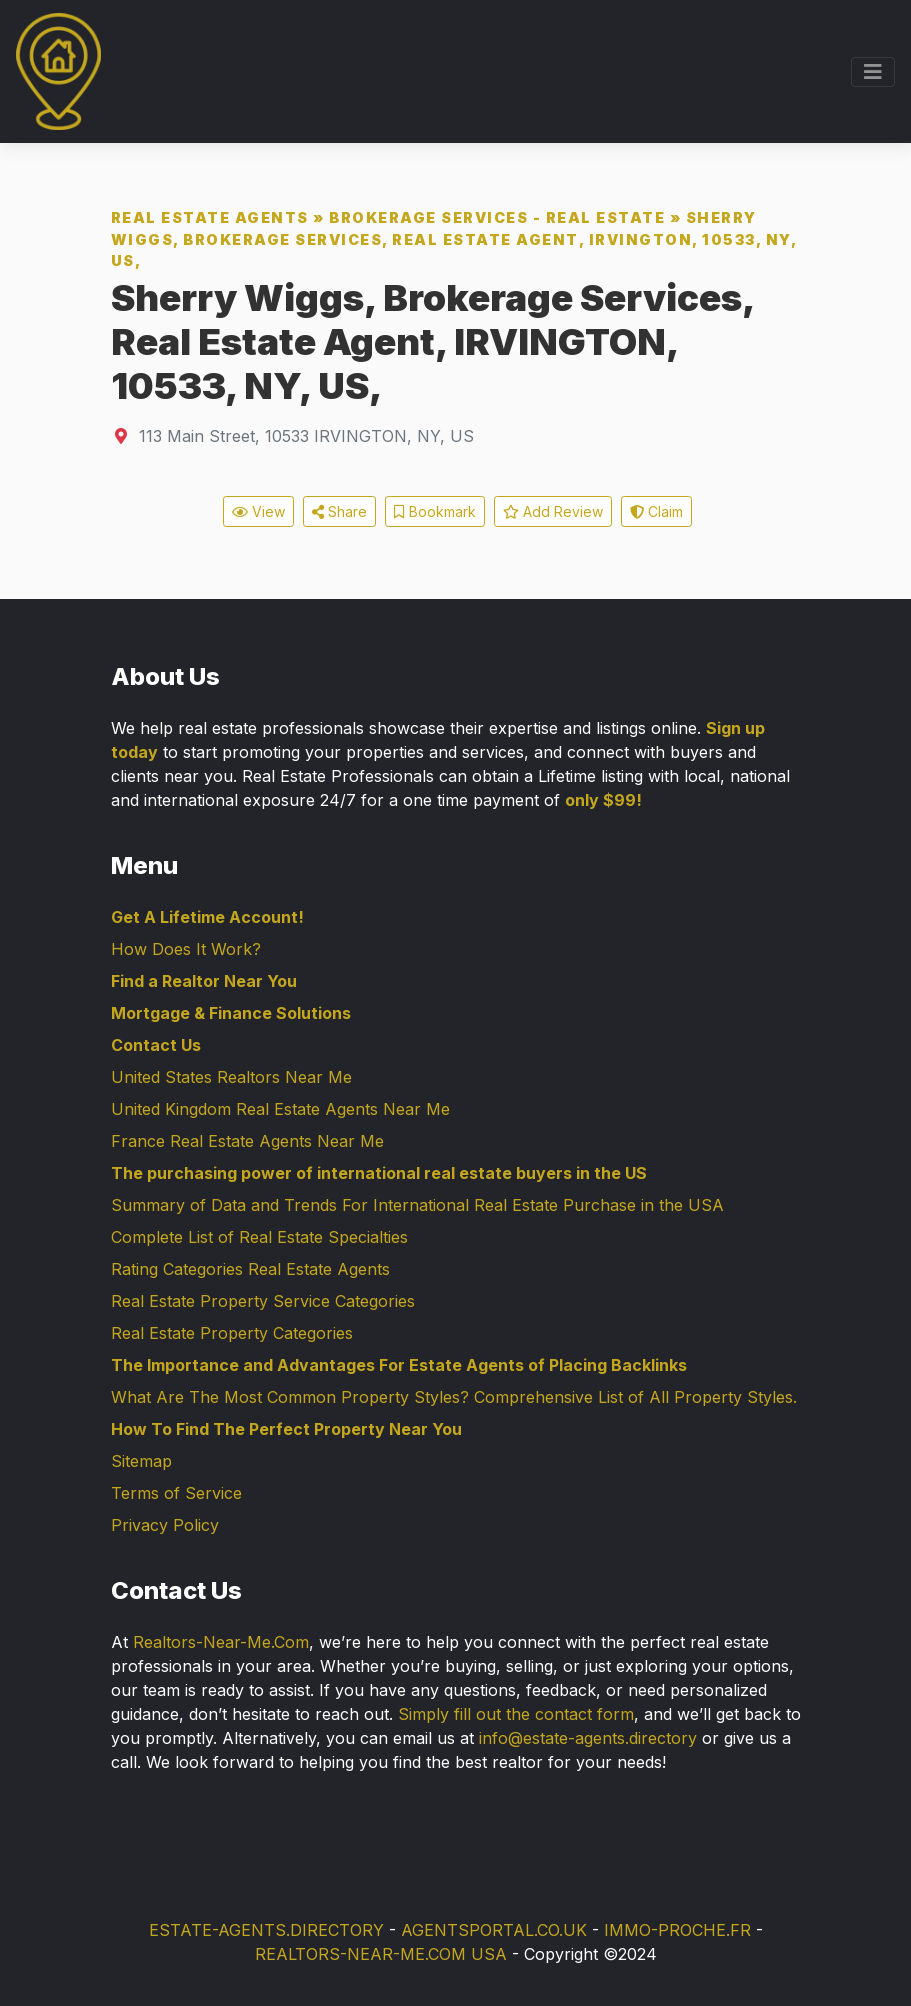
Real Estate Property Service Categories (263, 1301)
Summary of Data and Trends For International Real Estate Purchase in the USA (417, 1205)
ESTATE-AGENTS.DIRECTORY (266, 1930)
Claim (656, 511)
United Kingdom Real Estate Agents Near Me (280, 1109)
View (258, 511)
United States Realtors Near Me (231, 1077)
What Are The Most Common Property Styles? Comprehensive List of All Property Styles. (454, 1397)
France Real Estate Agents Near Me (247, 1141)
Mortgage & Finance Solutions (231, 1013)
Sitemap (141, 1461)
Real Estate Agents (210, 217)
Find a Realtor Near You (204, 981)
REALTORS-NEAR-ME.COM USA (381, 1954)
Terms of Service (176, 1493)
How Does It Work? (186, 949)
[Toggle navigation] (873, 72)
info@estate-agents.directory (588, 1738)
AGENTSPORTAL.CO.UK (494, 1930)
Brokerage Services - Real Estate (497, 217)
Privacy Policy (165, 1525)
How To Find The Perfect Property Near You (286, 1429)
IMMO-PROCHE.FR (677, 1930)
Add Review (553, 511)
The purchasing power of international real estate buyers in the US (379, 1173)
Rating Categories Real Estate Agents (250, 1269)
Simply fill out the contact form (516, 1714)
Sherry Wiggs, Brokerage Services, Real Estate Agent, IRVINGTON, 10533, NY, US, (454, 239)
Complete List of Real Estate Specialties (259, 1237)
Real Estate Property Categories (232, 1333)
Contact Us (156, 1045)
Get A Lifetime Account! (207, 917)
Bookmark (435, 511)
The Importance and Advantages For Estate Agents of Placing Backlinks (399, 1365)
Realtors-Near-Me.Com (221, 1642)
